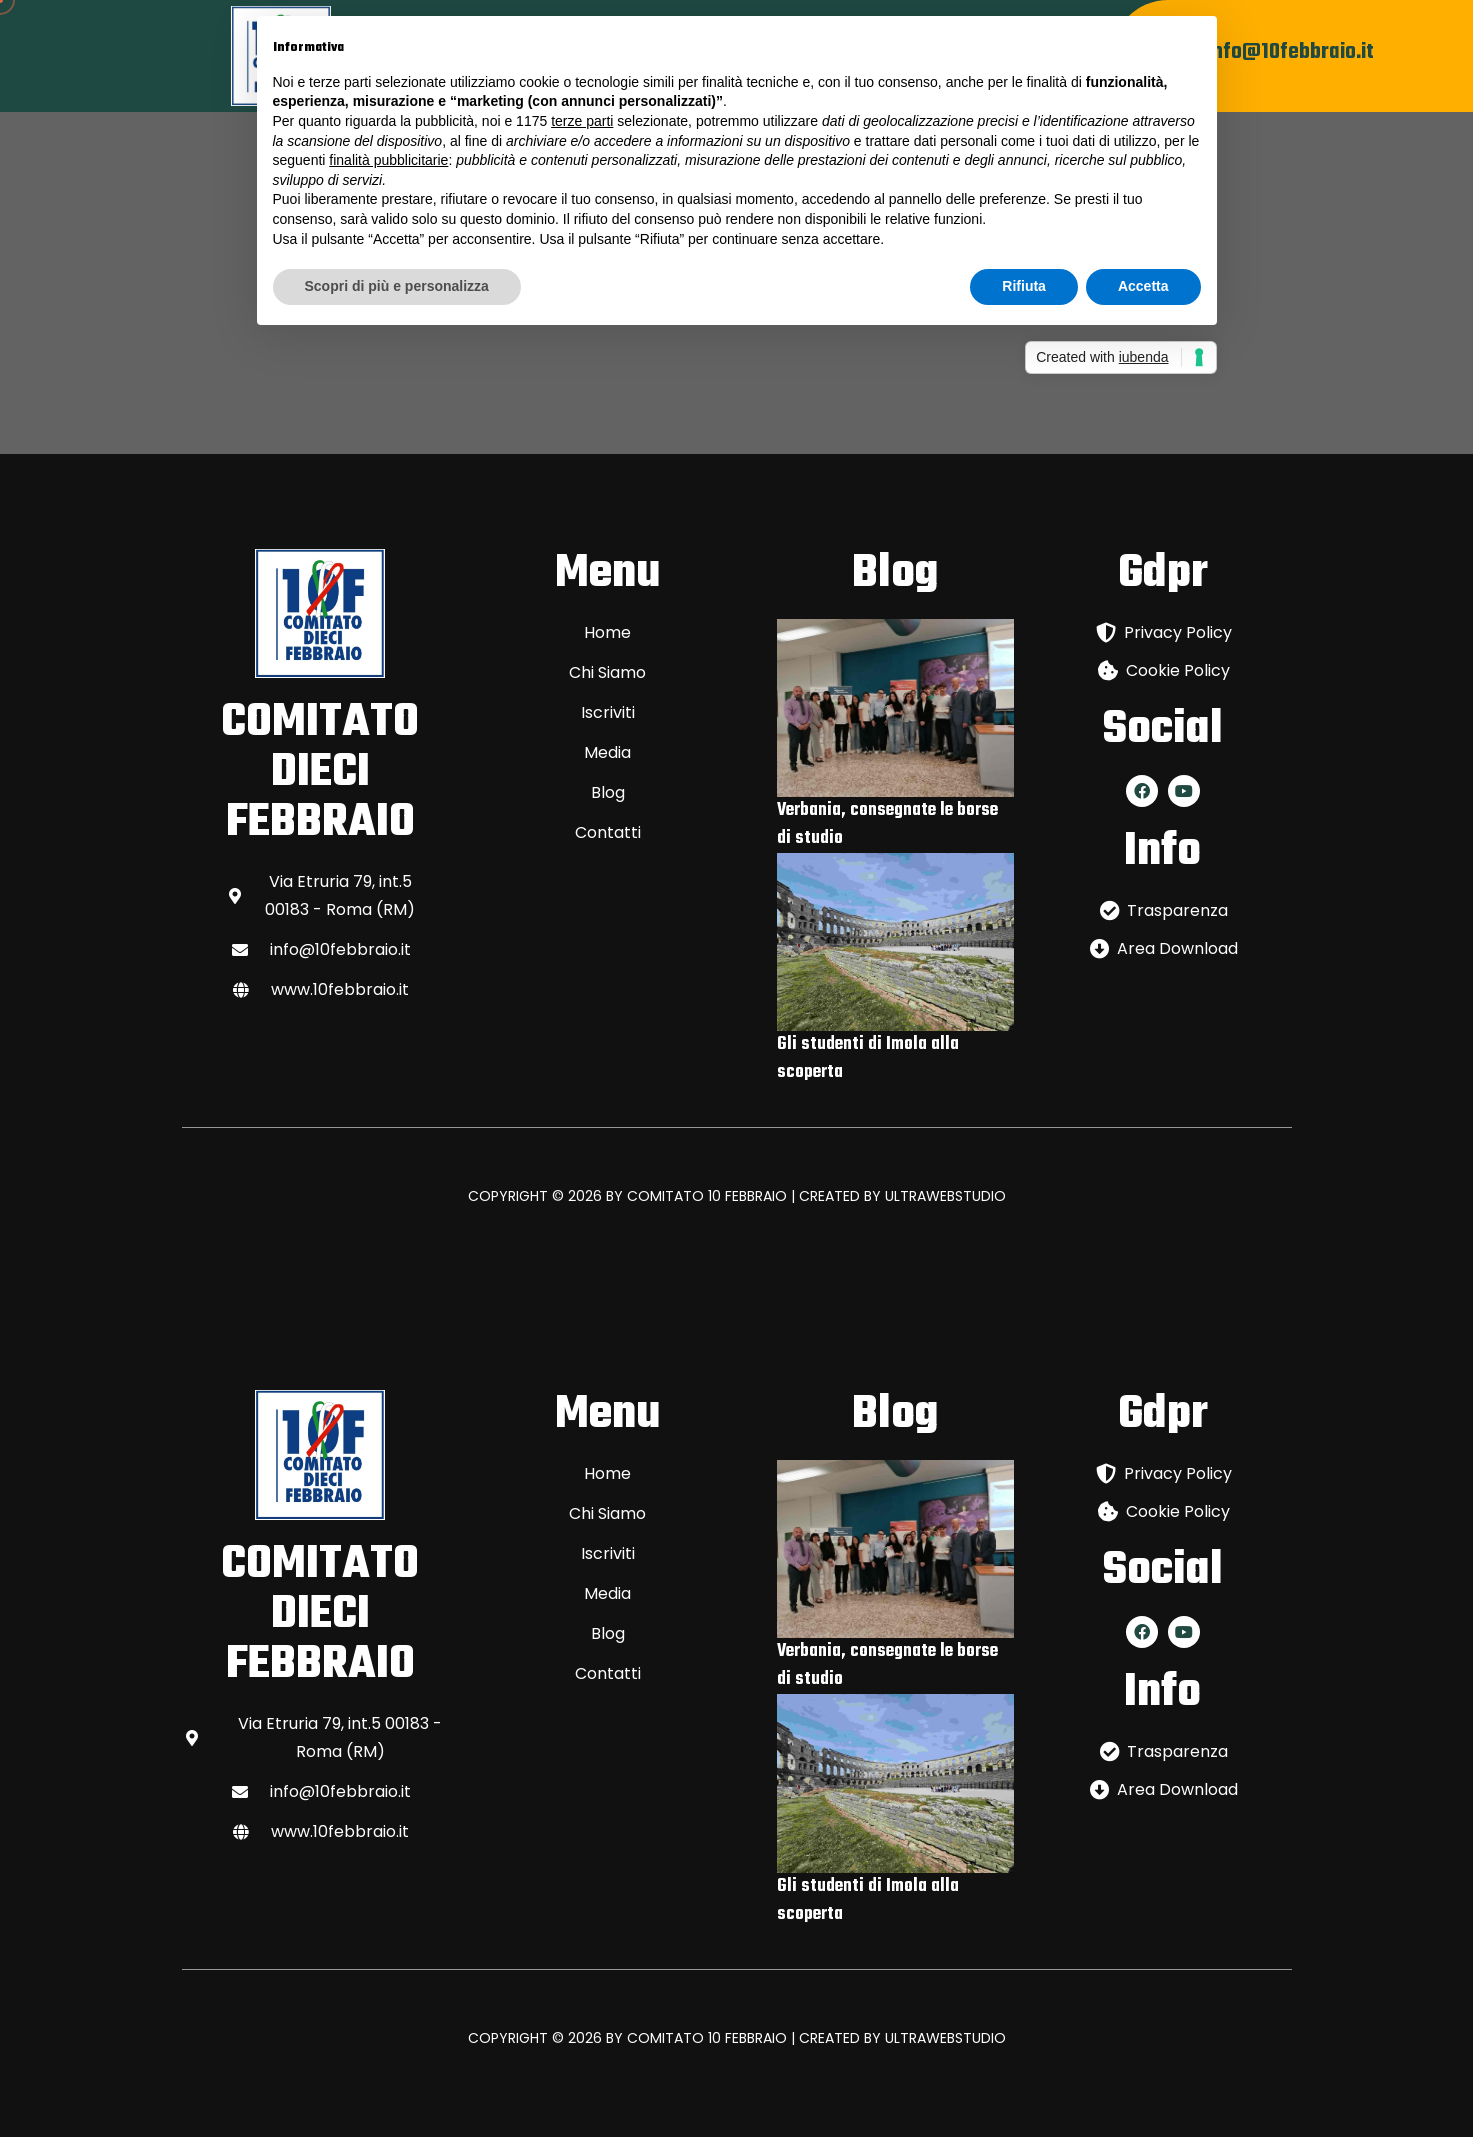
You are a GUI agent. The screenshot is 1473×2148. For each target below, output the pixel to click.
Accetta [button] (1143, 286)
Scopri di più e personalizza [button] (397, 286)
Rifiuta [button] (1024, 286)
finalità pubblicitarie (388, 160)
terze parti (582, 121)
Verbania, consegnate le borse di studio (887, 836)
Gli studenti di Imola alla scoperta (868, 1070)
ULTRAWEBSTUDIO (945, 1208)
